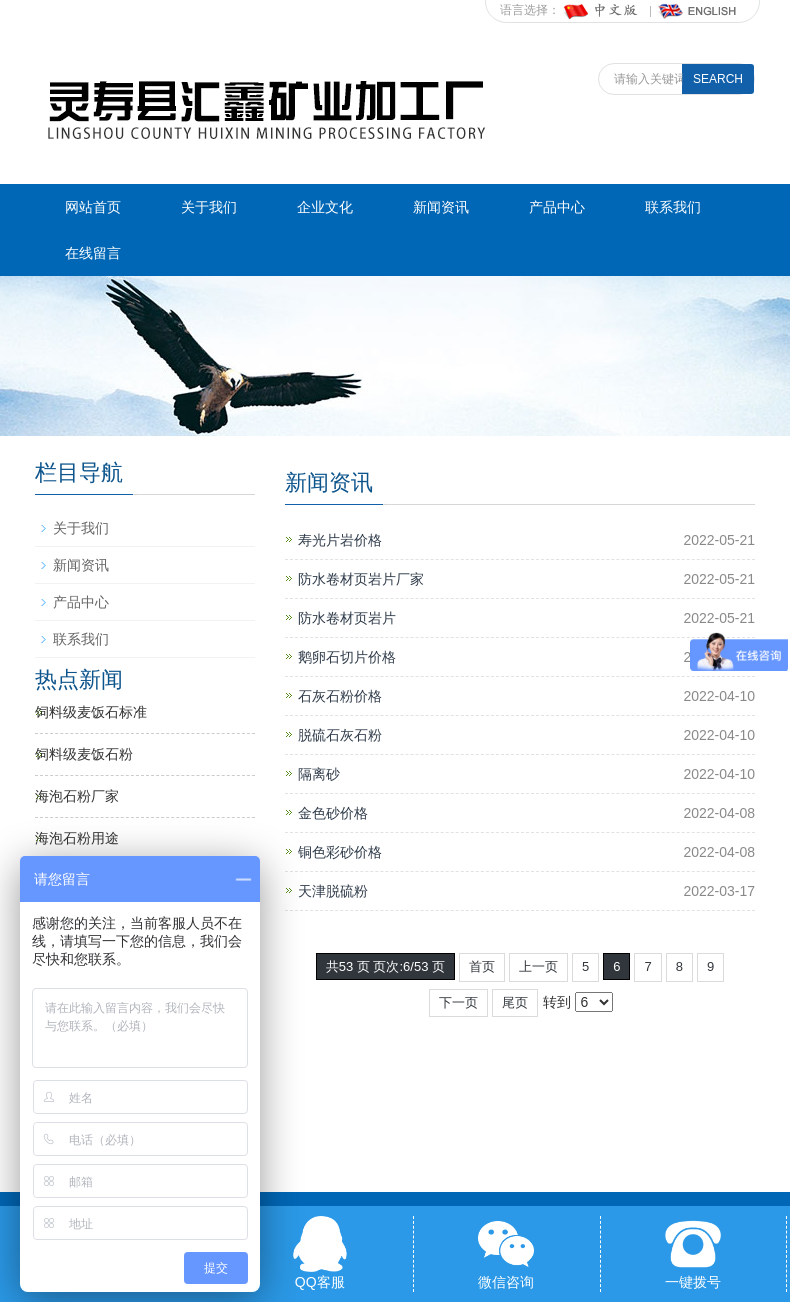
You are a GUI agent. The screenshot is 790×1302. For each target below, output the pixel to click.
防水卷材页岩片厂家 (361, 579)
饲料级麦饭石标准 (91, 712)
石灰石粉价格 (340, 696)
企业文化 (325, 207)
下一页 (458, 1002)
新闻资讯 (441, 207)
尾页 (515, 1002)
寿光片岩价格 (340, 540)
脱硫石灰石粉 (340, 735)
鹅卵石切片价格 (347, 657)
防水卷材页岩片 (347, 618)
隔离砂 (319, 774)
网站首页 (93, 207)
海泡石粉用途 (77, 838)
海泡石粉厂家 (77, 796)
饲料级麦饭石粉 (84, 754)
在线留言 (93, 253)
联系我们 (673, 207)
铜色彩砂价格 (340, 852)
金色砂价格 (333, 813)
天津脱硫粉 (333, 891)
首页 (482, 966)
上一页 (538, 966)
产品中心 (557, 207)
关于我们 (209, 207)
